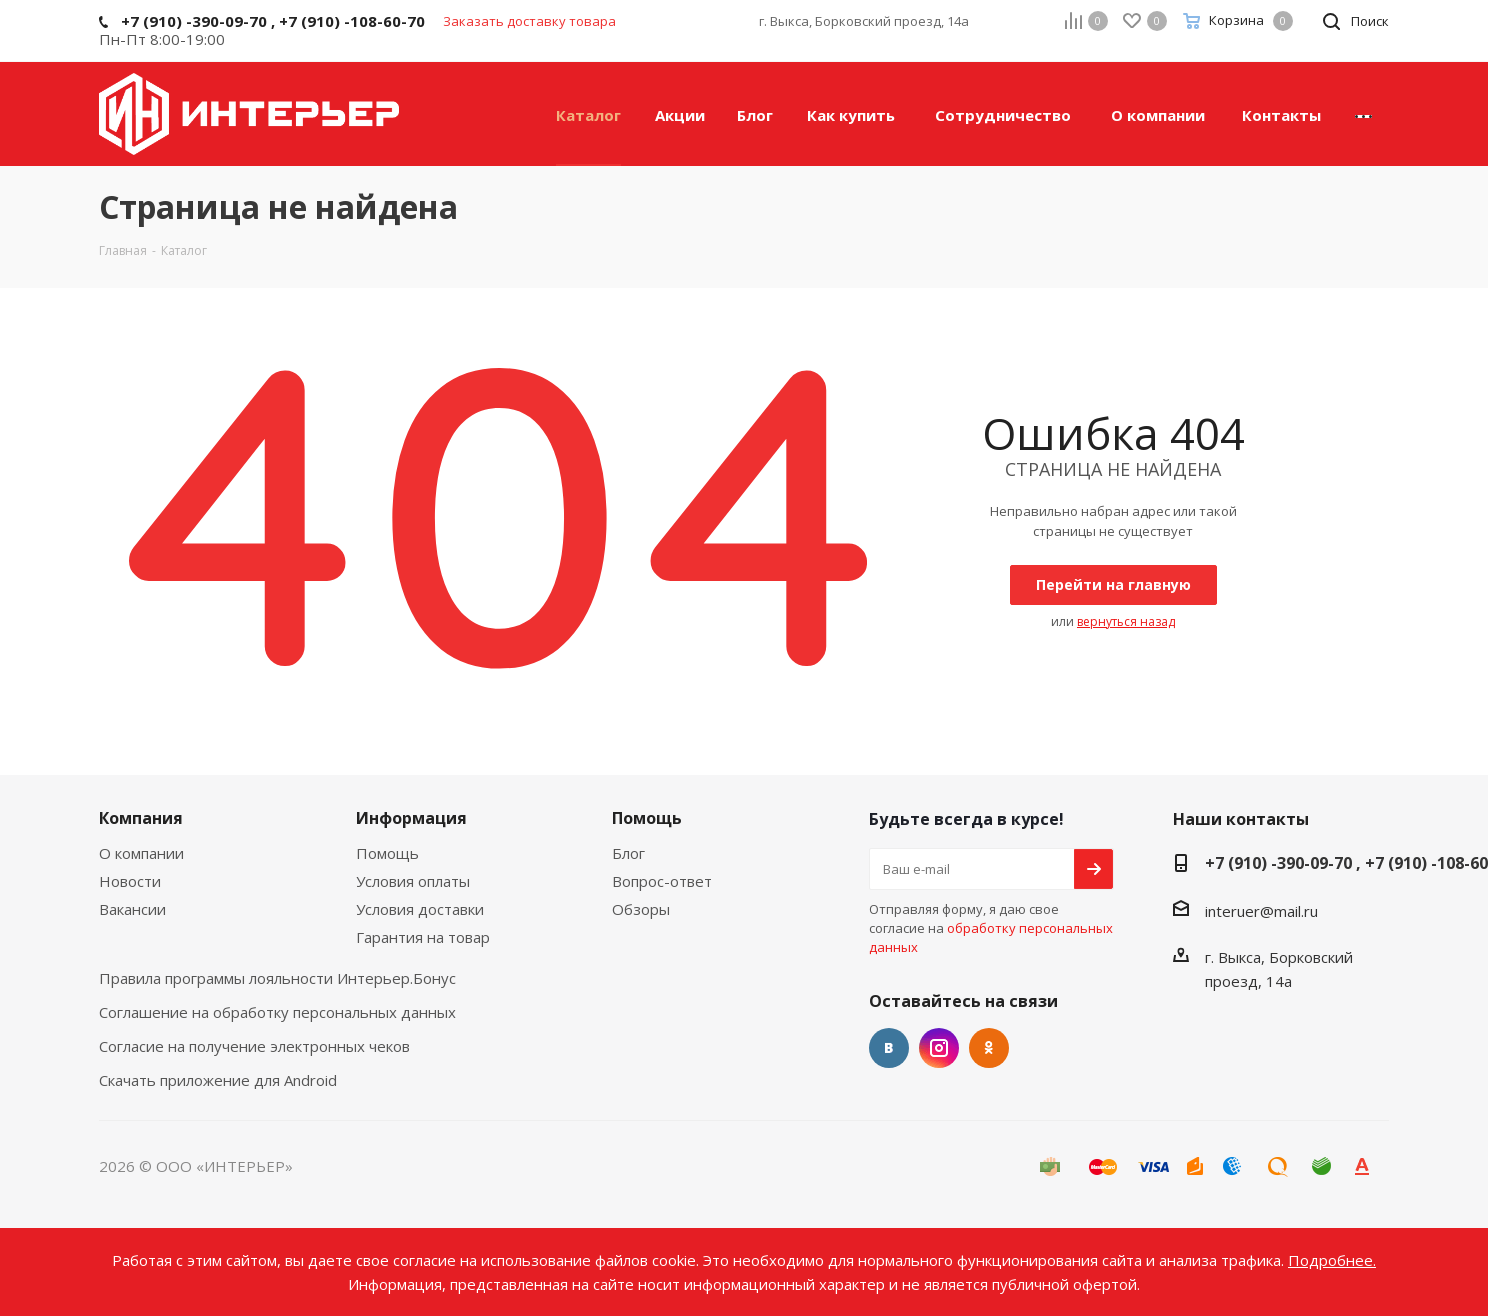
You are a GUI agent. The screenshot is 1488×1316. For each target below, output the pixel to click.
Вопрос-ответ (662, 881)
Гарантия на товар (423, 937)
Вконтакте (889, 1048)
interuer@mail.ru (1261, 911)
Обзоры (641, 909)
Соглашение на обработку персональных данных (277, 1012)
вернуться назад (1126, 621)
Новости (130, 881)
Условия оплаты (413, 881)
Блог (628, 853)
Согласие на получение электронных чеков (254, 1046)
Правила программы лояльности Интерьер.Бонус (277, 978)
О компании (141, 853)
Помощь (387, 853)
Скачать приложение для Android (218, 1080)
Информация (411, 818)
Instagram (939, 1048)
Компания (141, 818)
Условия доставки (420, 909)
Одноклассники (989, 1048)
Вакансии (132, 909)
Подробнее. (1332, 1260)
